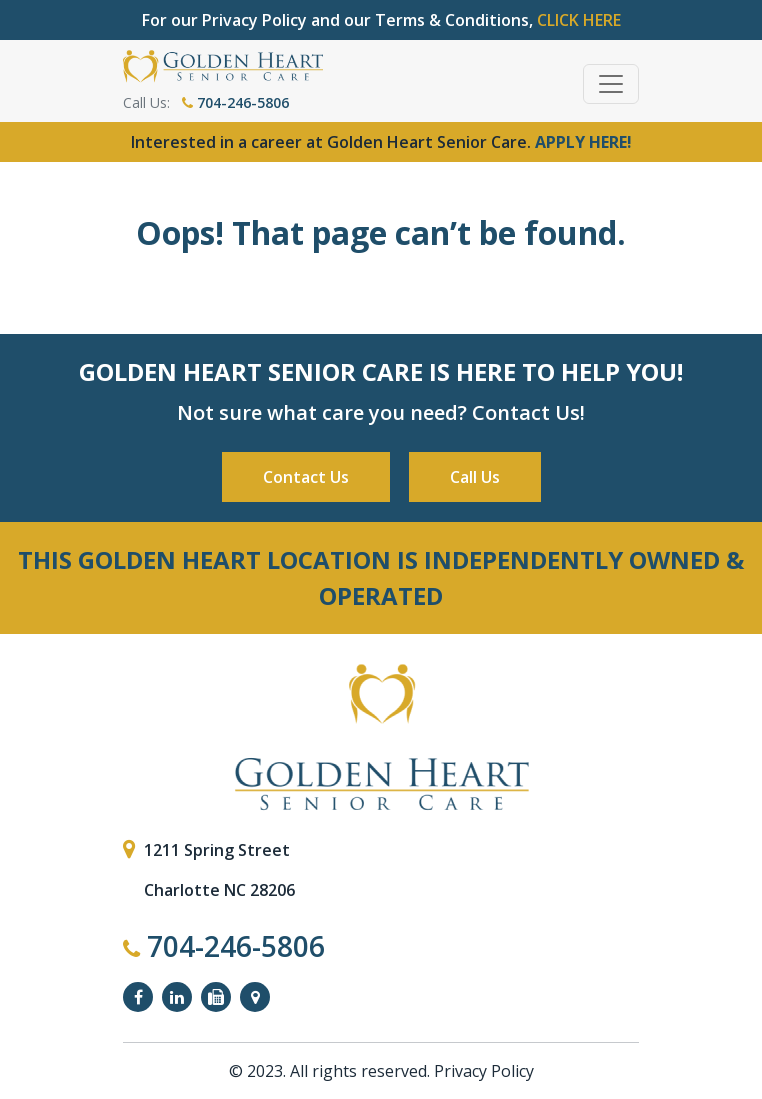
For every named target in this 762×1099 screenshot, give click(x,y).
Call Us (475, 477)
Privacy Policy (484, 1071)
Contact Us (306, 477)
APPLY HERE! (583, 142)
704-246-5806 (235, 102)
